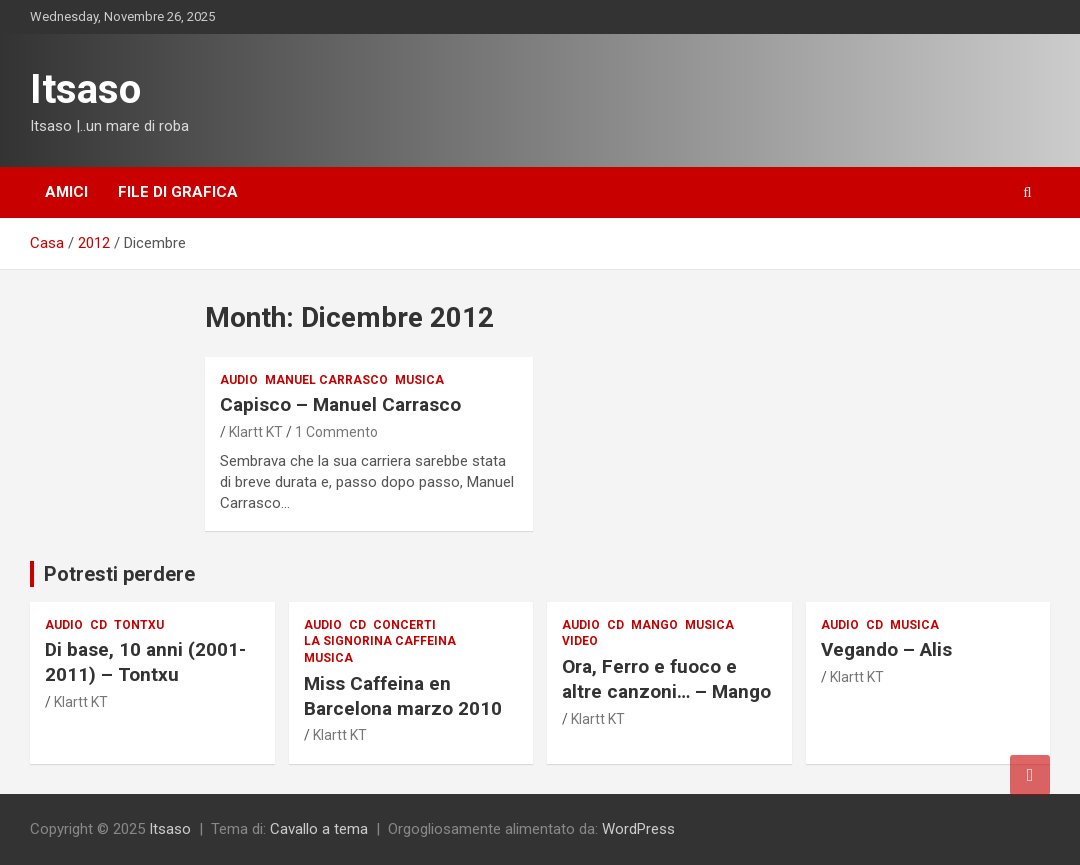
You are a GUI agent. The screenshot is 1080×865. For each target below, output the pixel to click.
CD (98, 625)
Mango (654, 625)
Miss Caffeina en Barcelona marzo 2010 (403, 696)
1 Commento (336, 432)
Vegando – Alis (886, 649)
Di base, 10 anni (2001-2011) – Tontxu (145, 662)
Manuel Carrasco (326, 380)
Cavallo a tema (319, 829)
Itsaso (85, 89)
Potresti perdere (119, 574)
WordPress (638, 829)
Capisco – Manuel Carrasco (340, 404)
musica (419, 380)
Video (580, 641)
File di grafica (178, 192)
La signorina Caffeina (380, 641)
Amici (66, 192)
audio (239, 380)
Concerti (404, 625)
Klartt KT (256, 432)
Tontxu (139, 625)
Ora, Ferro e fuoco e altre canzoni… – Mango (666, 679)
